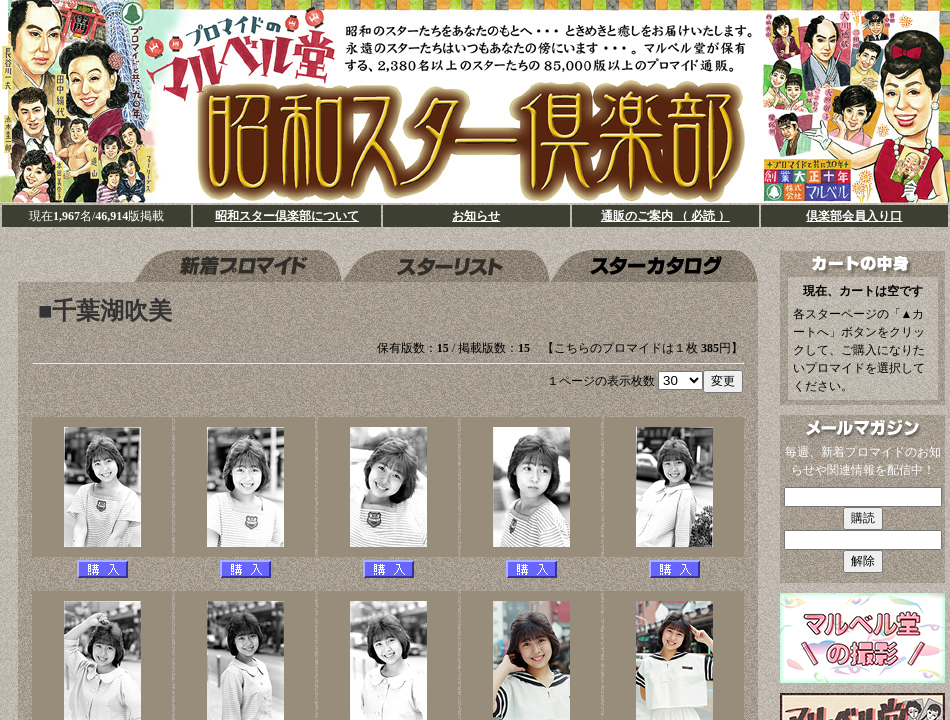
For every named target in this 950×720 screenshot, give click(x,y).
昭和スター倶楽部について (287, 216)
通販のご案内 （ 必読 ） (665, 216)
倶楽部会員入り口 (854, 216)
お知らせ (476, 216)
